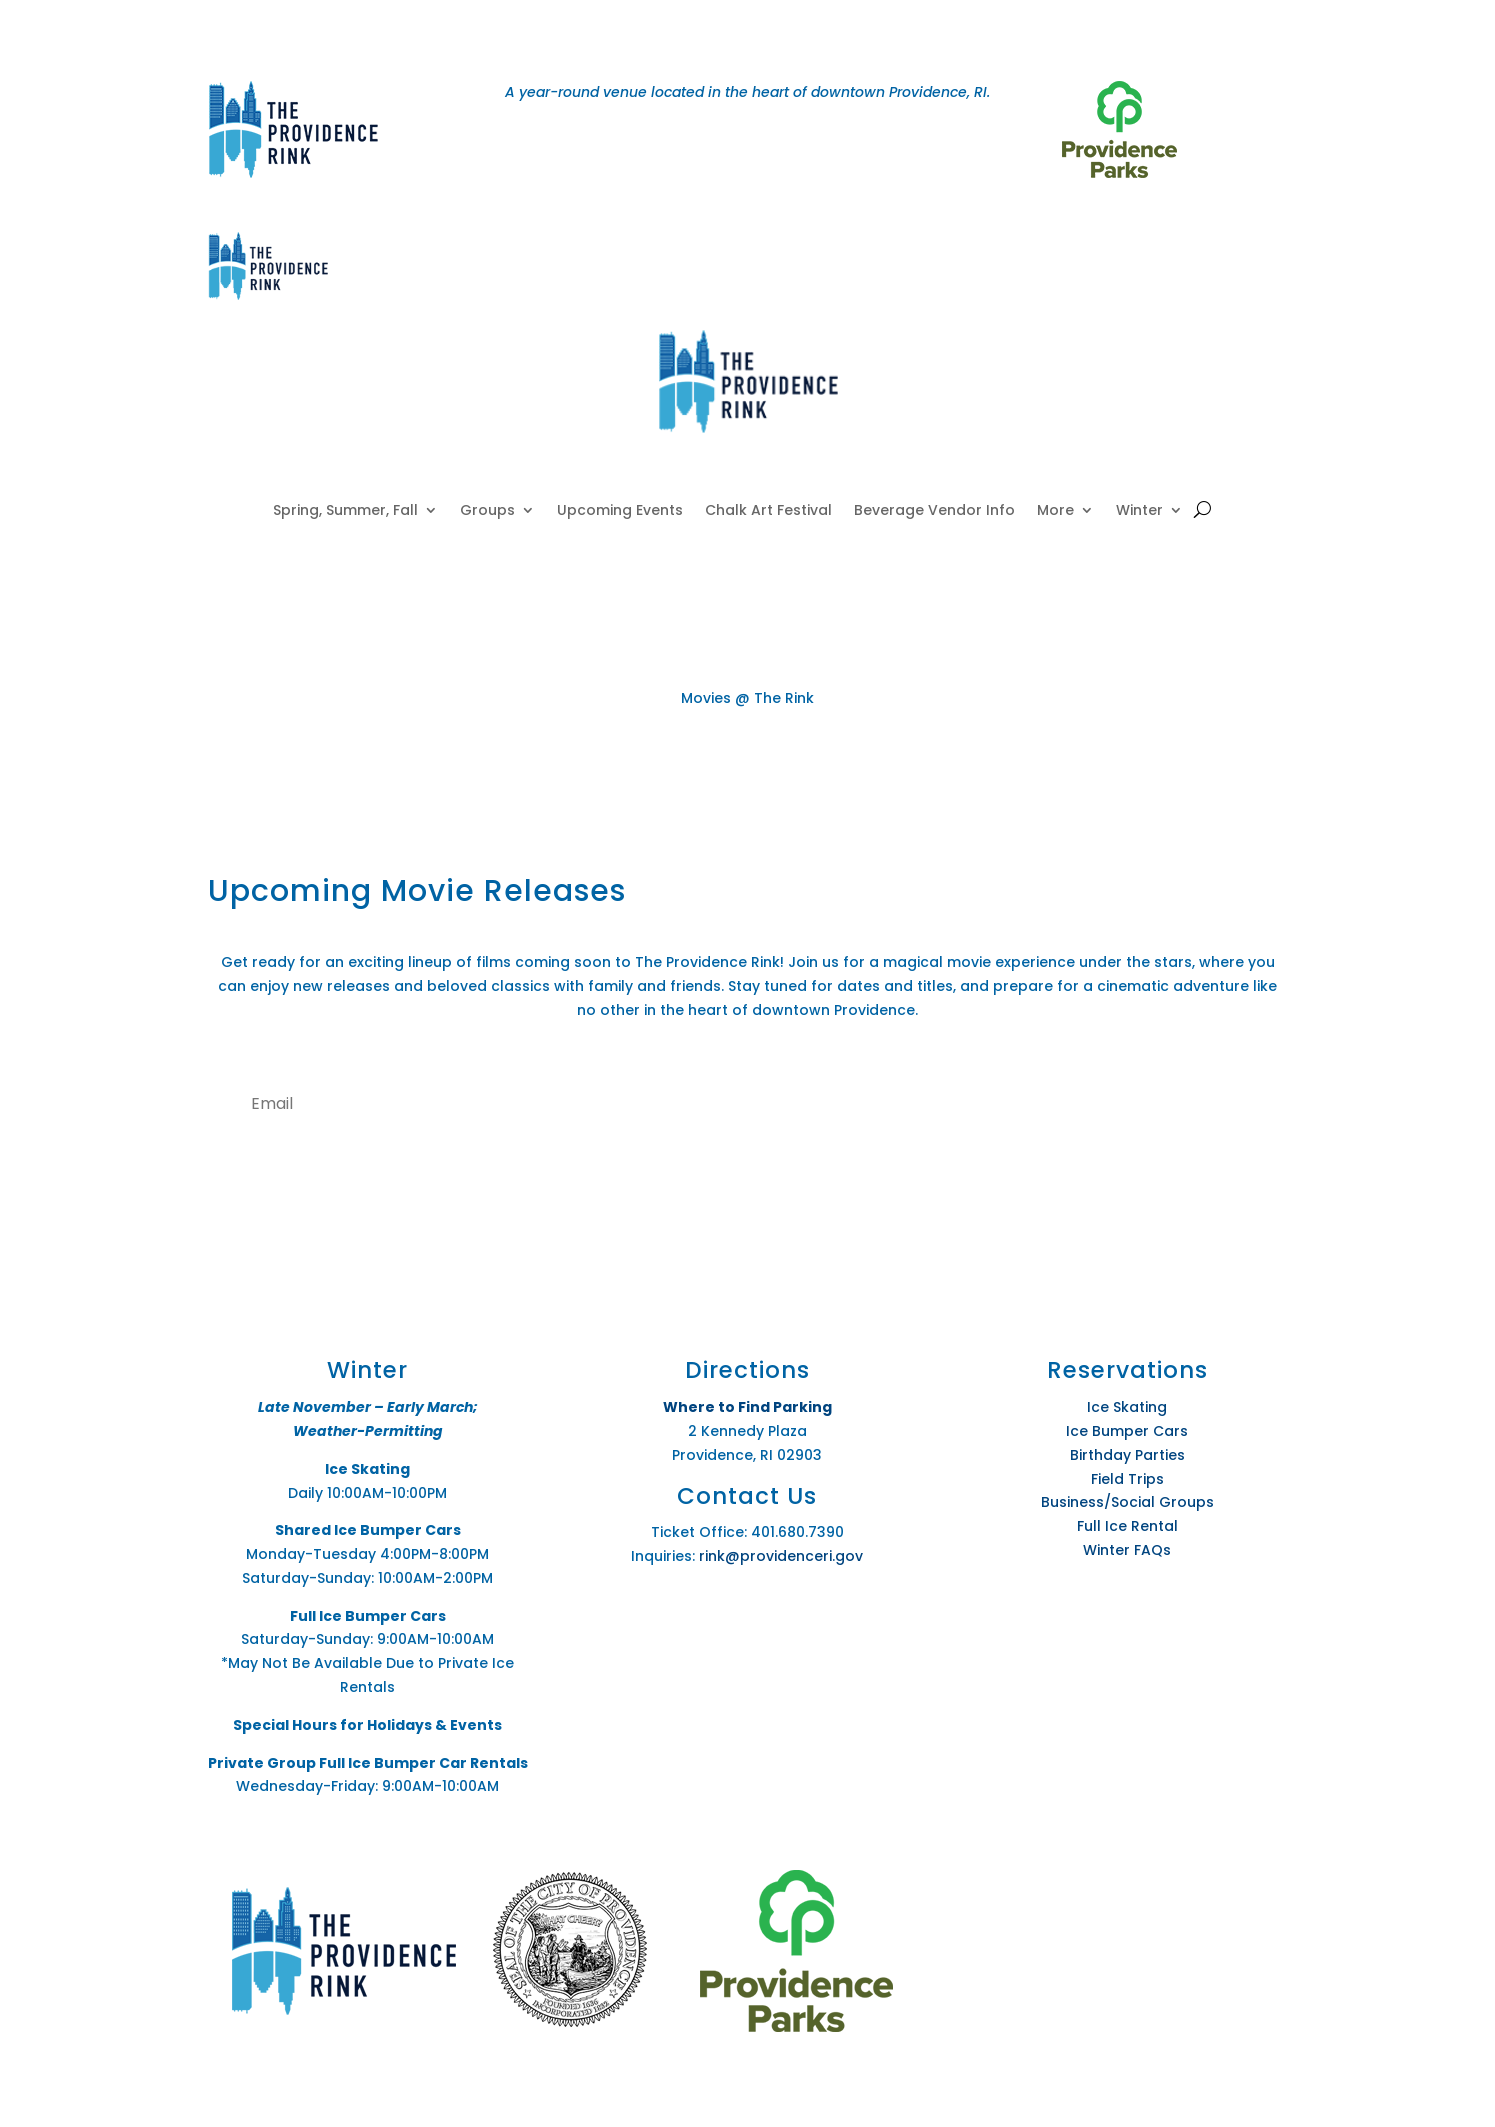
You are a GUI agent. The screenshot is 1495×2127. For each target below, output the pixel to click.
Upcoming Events (620, 511)
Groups (487, 511)
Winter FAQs (1127, 1550)
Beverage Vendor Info (934, 511)
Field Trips (1127, 1479)
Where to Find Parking (747, 1407)
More (1055, 511)
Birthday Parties (1127, 1455)
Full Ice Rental (1127, 1526)
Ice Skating (1127, 1407)
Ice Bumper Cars (1127, 1431)
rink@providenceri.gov (781, 1556)
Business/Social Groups (1127, 1502)
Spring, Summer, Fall (345, 511)
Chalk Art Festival (768, 511)
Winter (1139, 511)
